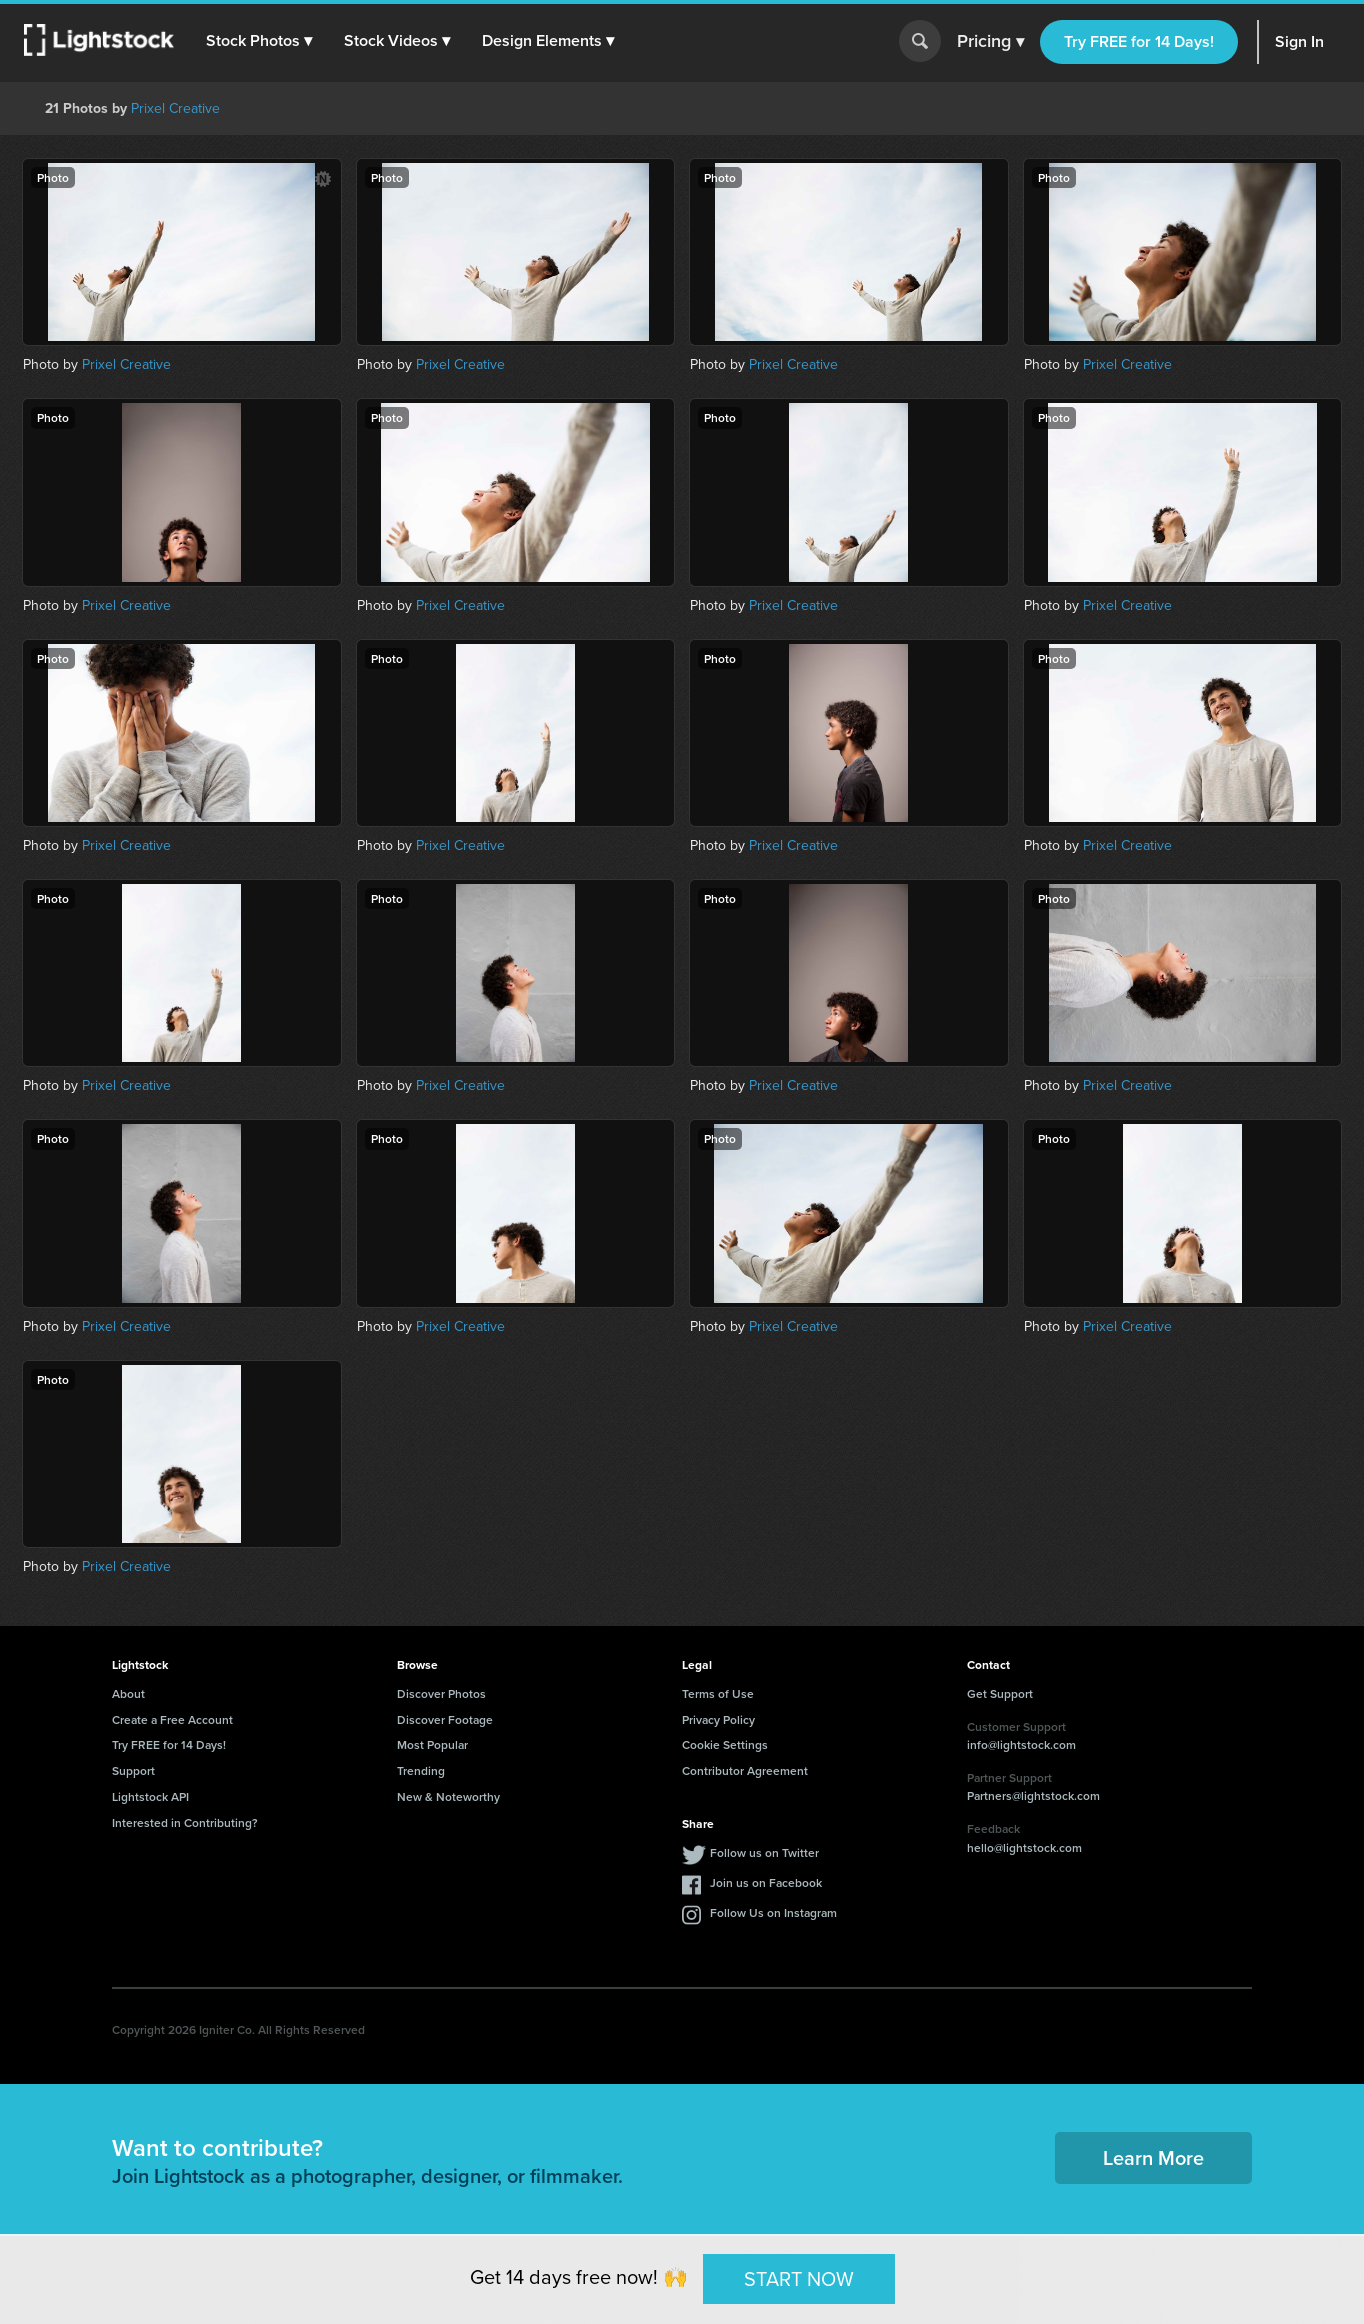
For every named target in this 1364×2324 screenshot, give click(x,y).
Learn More (1153, 2157)
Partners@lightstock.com (1033, 1795)
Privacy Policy (718, 1719)
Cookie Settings (725, 1744)
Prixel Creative (175, 108)
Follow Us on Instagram (773, 1912)
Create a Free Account (172, 1719)
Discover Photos (441, 1693)
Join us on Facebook (766, 1882)
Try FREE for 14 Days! (1139, 41)
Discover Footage (445, 1719)
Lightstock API (150, 1796)
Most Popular (432, 1744)
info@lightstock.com (1021, 1744)
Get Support (1000, 1693)
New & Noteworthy (448, 1796)
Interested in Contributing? (185, 1822)
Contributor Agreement (745, 1770)
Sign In (1299, 41)
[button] (259, 41)
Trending (421, 1770)
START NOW (799, 2278)
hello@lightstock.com (1024, 1847)
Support (133, 1770)
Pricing (990, 42)
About (128, 1693)
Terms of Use (718, 1693)
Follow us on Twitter (764, 1852)
